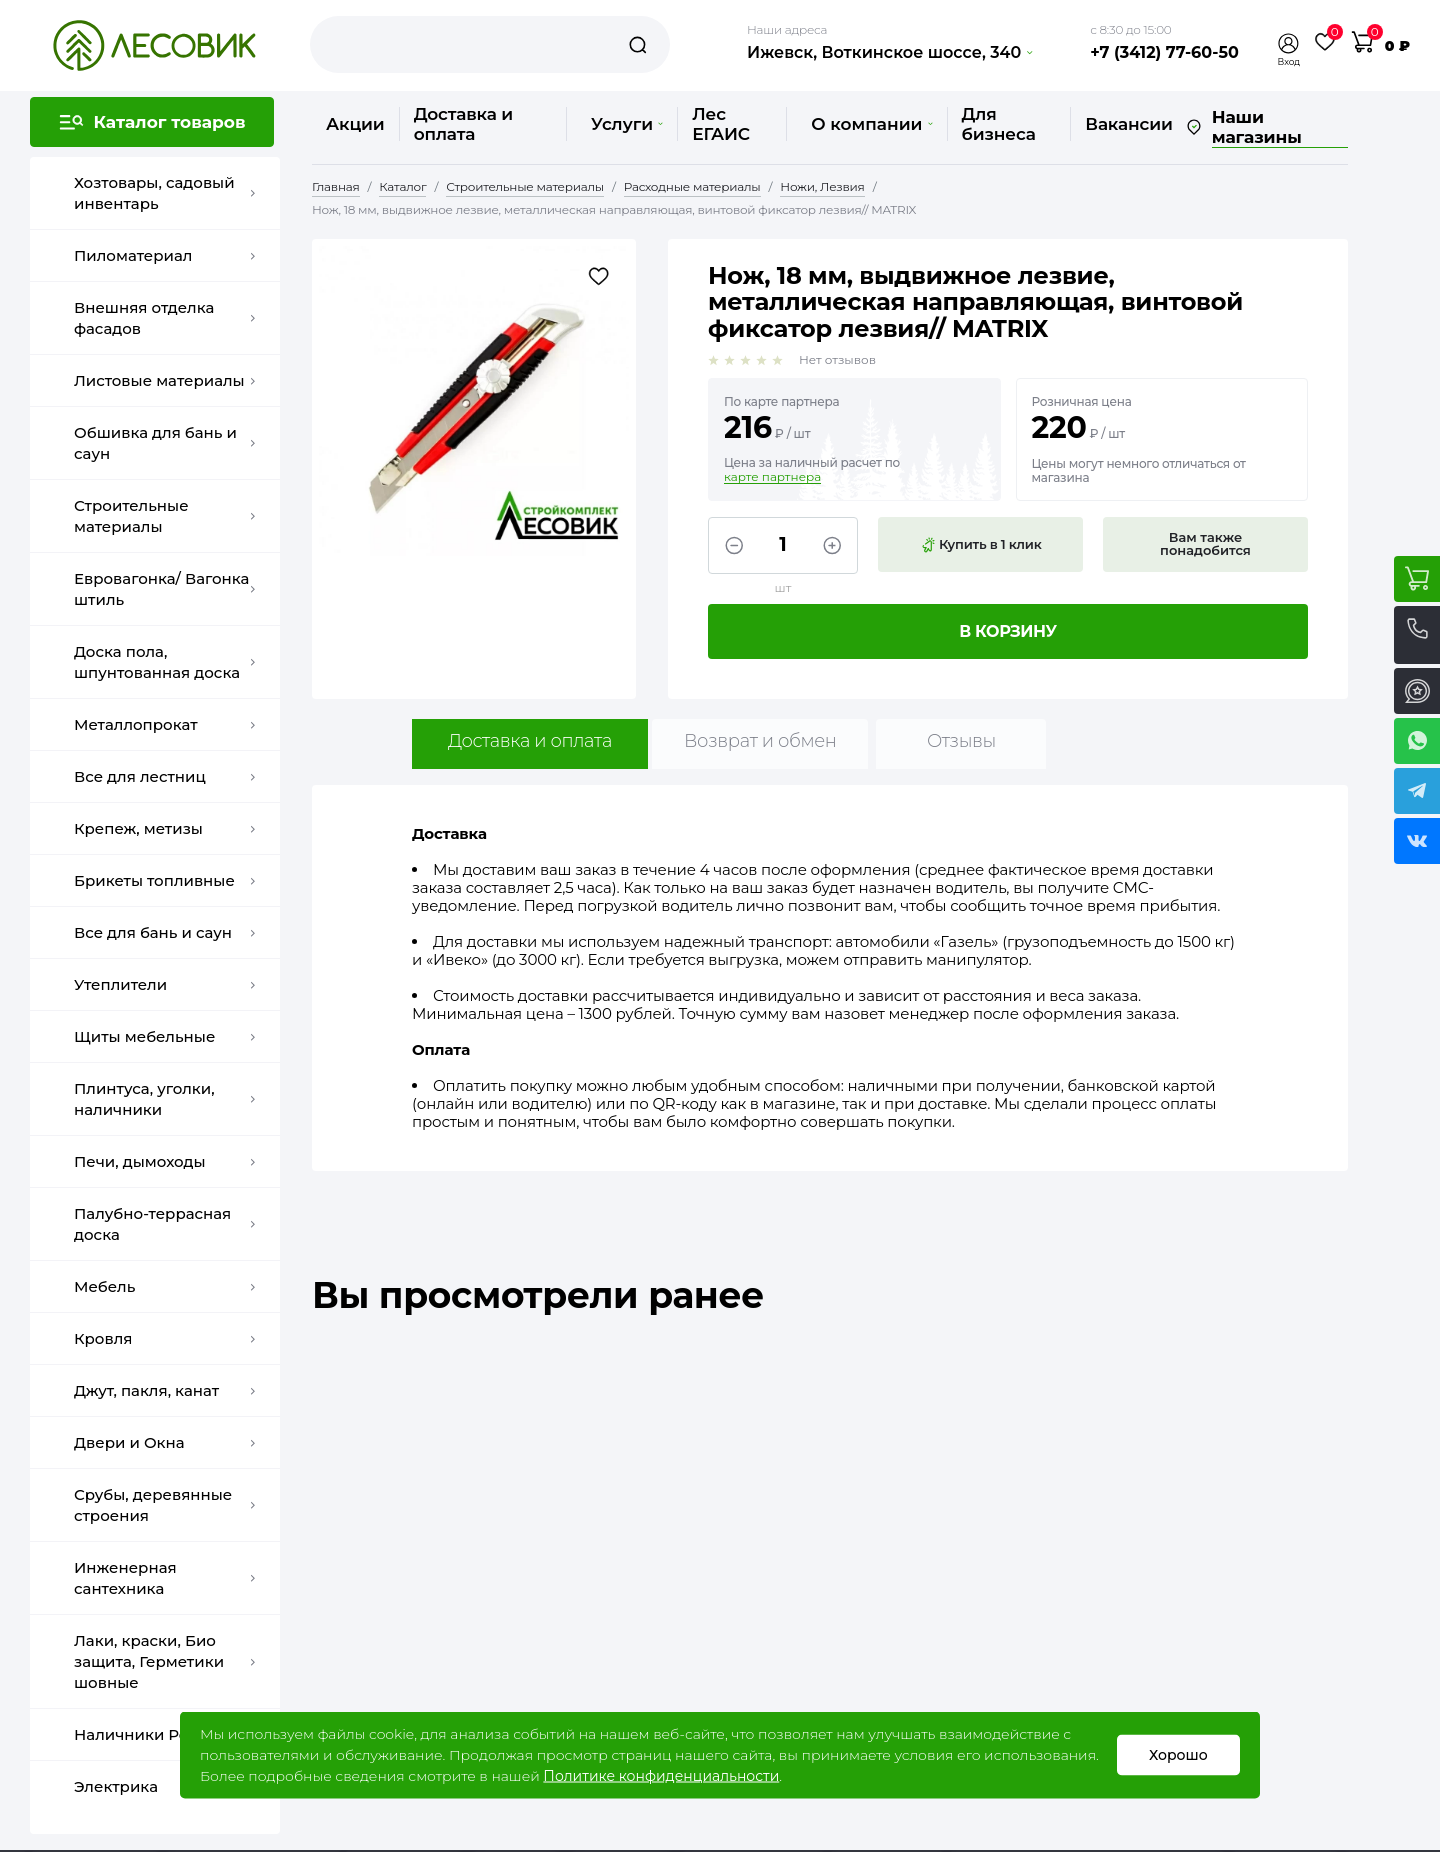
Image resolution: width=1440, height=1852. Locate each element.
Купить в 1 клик (981, 545)
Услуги (627, 124)
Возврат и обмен (760, 741)
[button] (1289, 43)
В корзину (1008, 631)
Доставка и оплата (463, 124)
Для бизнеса (999, 124)
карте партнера (772, 477)
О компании (871, 124)
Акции (355, 124)
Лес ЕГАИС (721, 124)
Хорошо (1178, 1755)
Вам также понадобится (1205, 543)
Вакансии (1128, 124)
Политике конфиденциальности (661, 1776)
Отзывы (961, 741)
